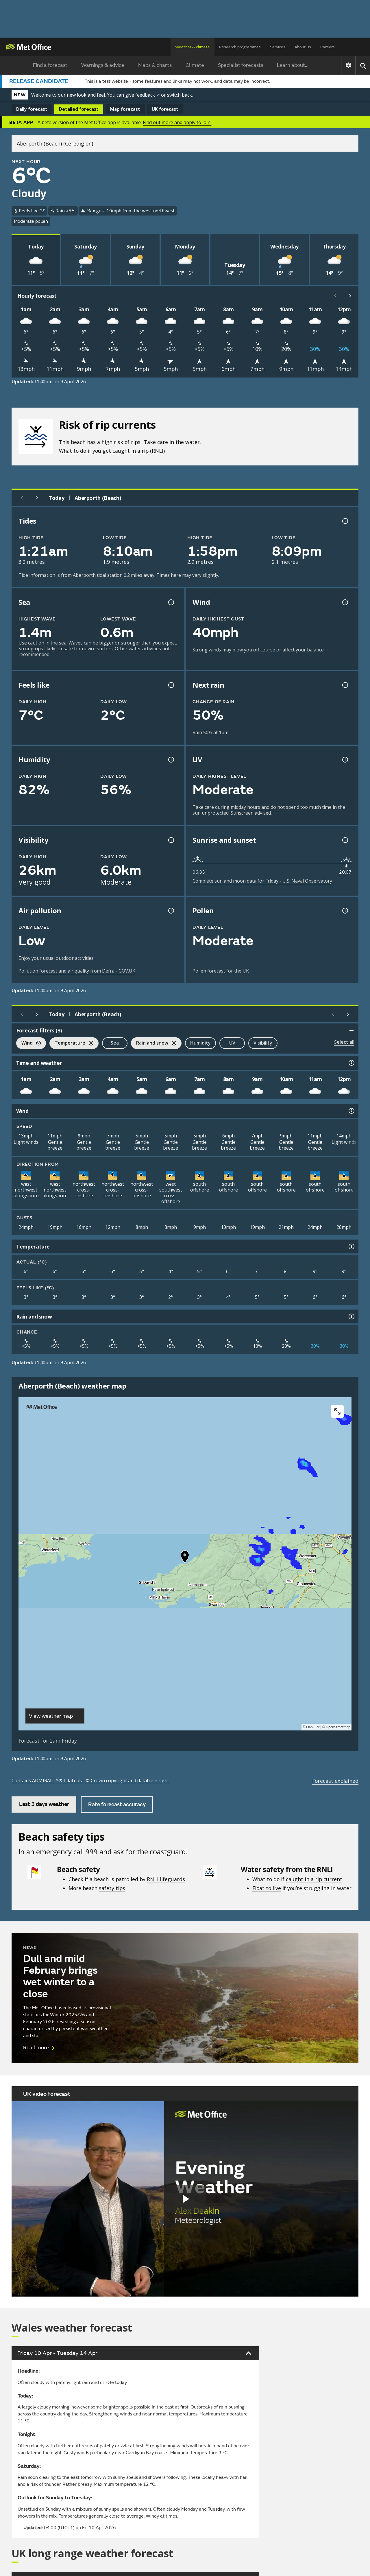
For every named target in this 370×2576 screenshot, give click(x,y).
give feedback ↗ (142, 95)
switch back (179, 95)
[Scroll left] (335, 295)
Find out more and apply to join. (177, 122)
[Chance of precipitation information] (345, 685)
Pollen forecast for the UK (221, 971)
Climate (195, 65)
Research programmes (240, 47)
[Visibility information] (170, 840)
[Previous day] (22, 498)
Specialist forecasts (240, 65)
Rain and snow (153, 1043)
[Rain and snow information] (351, 1316)
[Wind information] (351, 1111)
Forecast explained (335, 1780)
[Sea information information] (170, 602)
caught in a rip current (314, 1879)
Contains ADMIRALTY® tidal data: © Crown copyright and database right (90, 1780)
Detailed (79, 109)
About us (303, 47)
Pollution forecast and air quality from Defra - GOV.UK (76, 971)
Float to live (266, 1888)
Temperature (71, 1043)
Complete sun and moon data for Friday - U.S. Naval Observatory (262, 881)
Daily (31, 109)
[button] (185, 1558)
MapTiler (312, 1727)
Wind (28, 1043)
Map (125, 109)
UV (232, 1043)
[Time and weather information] (351, 1063)
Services (277, 47)
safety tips (112, 1888)
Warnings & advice (102, 65)
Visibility (263, 1043)
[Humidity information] (170, 760)
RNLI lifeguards (166, 1879)
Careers (327, 47)
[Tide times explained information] (345, 521)
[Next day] (37, 498)
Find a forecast (50, 65)
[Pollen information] (345, 911)
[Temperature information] (351, 1246)
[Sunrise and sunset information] (345, 840)
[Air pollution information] (170, 911)
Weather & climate (192, 47)
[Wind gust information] (345, 602)
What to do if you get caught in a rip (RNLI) (112, 451)
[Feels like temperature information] (170, 685)
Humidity (200, 1043)
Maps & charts (155, 65)
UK (165, 109)
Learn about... (292, 65)
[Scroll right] (350, 295)
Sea (115, 1043)
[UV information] (345, 760)
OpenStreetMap (338, 1727)
